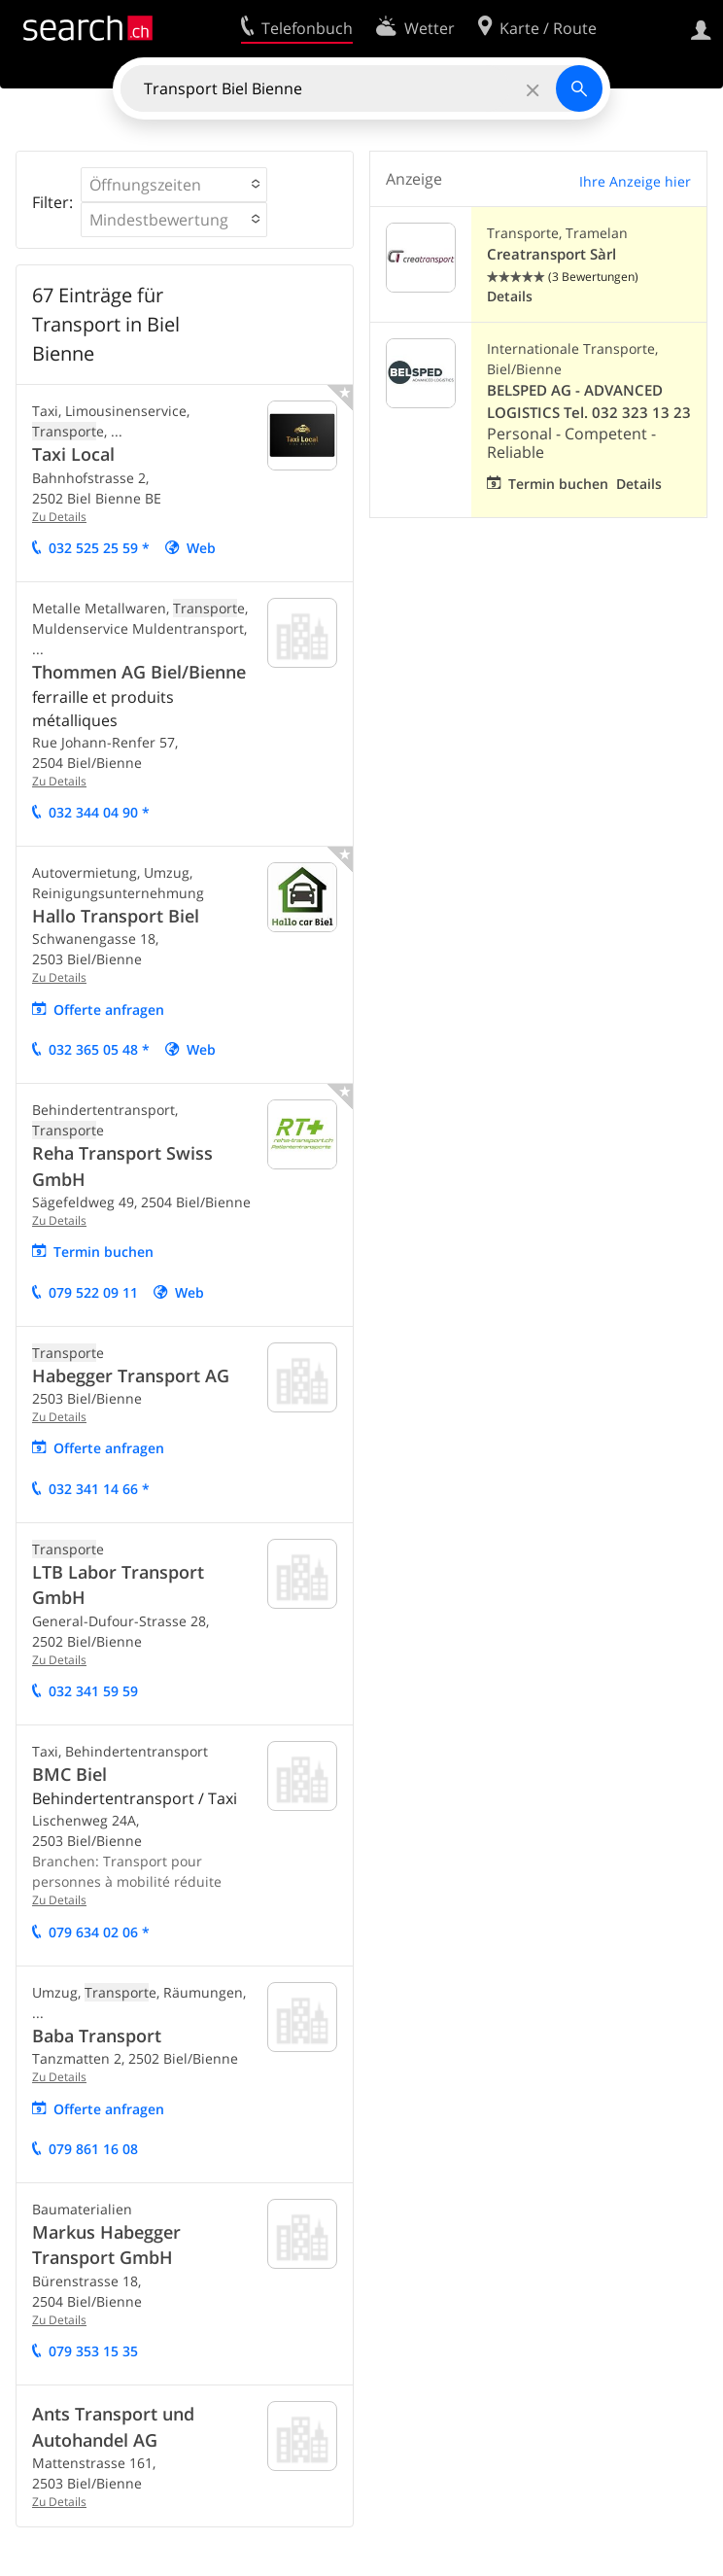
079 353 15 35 (93, 2351)
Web (201, 548)
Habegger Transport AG (130, 1375)
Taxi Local (73, 454)
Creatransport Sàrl (551, 254)
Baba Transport (96, 2035)
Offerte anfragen (108, 1009)
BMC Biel (69, 1774)
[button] (174, 184)
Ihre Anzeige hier (635, 181)
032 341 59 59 (93, 1691)
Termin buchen (103, 1251)
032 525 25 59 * (99, 548)
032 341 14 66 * (99, 1488)
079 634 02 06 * (99, 1932)
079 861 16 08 (93, 2149)
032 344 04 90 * (99, 812)
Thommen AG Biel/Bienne (139, 671)
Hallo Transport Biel (115, 915)
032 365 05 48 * (99, 1049)
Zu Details (59, 516)
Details (510, 296)
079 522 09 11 (93, 1292)
